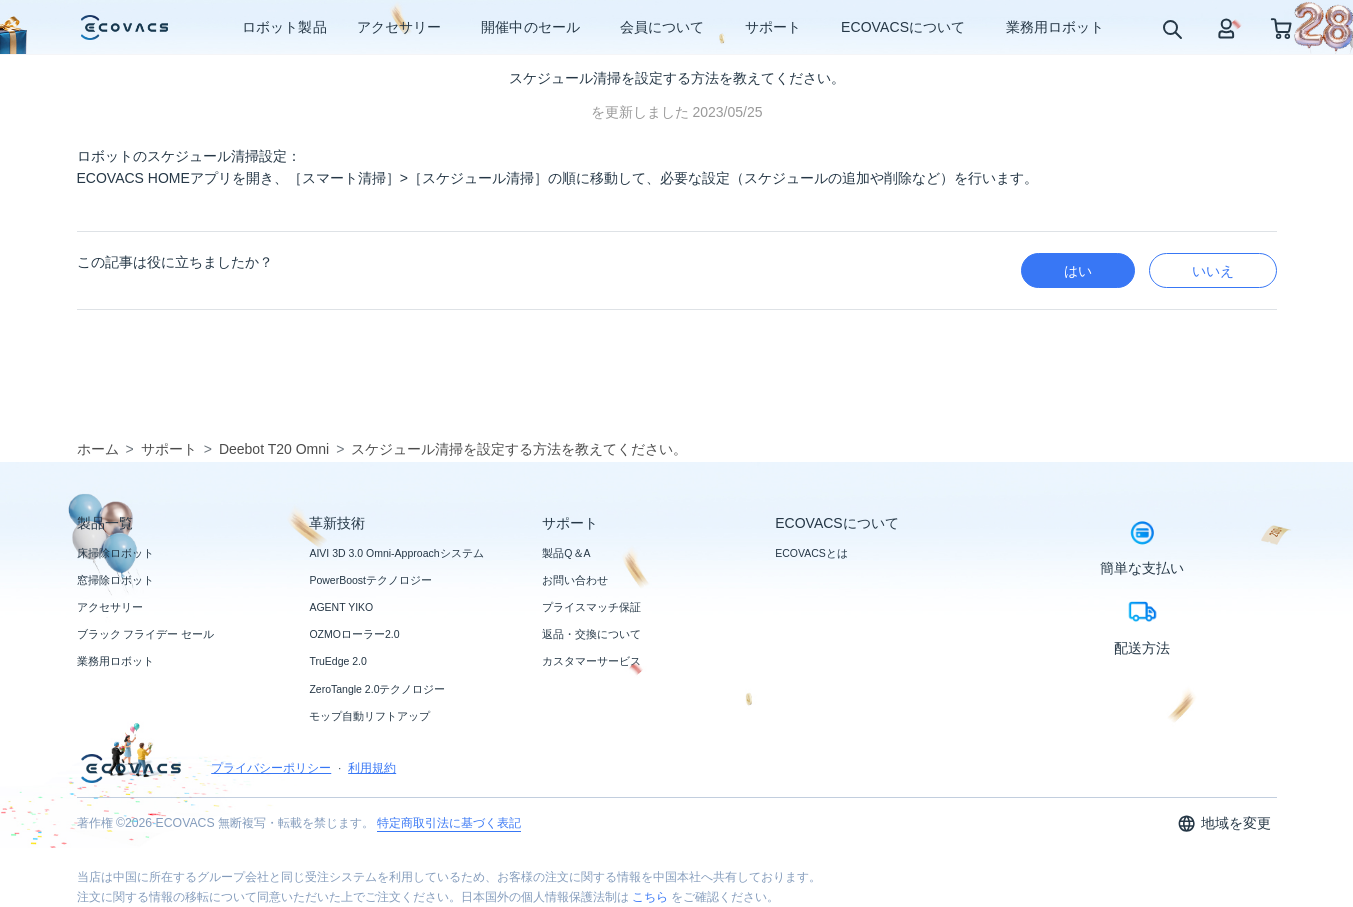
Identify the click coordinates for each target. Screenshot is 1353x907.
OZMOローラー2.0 (354, 634)
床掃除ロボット (115, 553)
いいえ (1213, 271)
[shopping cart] (1281, 27)
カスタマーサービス (591, 661)
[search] (1171, 28)
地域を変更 (1224, 823)
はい (1078, 271)
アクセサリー (110, 607)
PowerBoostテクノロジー (370, 580)
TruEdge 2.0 (337, 661)
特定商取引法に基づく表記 (449, 823)
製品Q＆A (566, 553)
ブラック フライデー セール (146, 634)
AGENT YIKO (341, 607)
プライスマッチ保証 (591, 607)
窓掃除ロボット (115, 580)
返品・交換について (591, 634)
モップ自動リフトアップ (369, 716)
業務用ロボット (115, 661)
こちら (650, 897)
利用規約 (372, 768)
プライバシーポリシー (271, 768)
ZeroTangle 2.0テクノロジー (377, 689)
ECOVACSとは (811, 553)
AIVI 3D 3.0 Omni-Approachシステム (396, 553)
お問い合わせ (575, 580)
